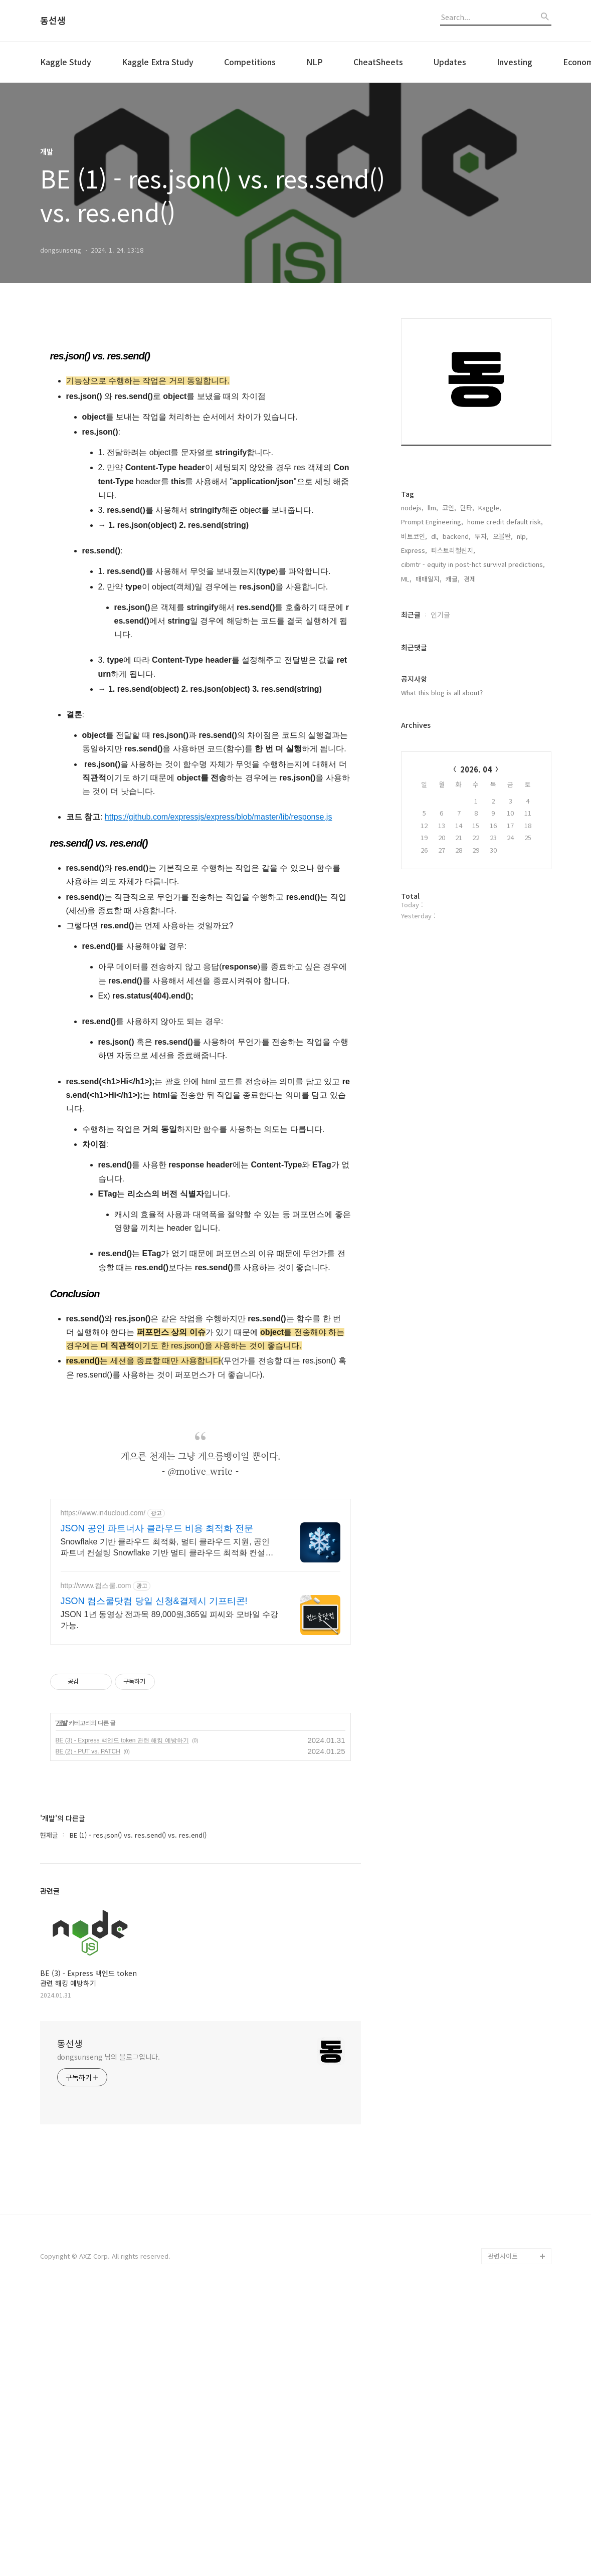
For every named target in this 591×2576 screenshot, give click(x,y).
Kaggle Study (65, 61)
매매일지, (429, 704)
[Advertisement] (200, 408)
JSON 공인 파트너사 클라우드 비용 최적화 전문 (157, 1809)
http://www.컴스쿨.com (96, 1866)
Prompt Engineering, (432, 647)
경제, (471, 704)
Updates (450, 61)
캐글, (453, 704)
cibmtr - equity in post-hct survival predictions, (473, 689)
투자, (482, 661)
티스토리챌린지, (453, 675)
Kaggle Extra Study (157, 61)
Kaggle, (489, 633)
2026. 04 (476, 894)
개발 (61, 2003)
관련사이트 (503, 2536)
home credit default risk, (505, 647)
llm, (433, 633)
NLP (314, 61)
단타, (467, 633)
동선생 (53, 20)
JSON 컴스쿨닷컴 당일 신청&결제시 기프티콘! (154, 1882)
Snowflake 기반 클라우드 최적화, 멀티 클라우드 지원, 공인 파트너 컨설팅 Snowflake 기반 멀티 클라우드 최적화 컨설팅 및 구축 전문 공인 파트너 (167, 1828)
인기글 (440, 740)
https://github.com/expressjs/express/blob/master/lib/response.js (218, 957)
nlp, (522, 661)
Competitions (250, 61)
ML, (406, 704)
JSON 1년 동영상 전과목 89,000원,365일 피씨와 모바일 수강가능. (170, 1900)
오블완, (503, 661)
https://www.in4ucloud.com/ (103, 1794)
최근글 (411, 740)
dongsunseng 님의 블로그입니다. (108, 2337)
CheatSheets (378, 61)
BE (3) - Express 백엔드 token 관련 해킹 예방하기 (122, 2021)
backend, (457, 661)
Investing (514, 61)
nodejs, (412, 633)
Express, (414, 675)
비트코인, (414, 661)
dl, (435, 661)
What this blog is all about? (442, 818)
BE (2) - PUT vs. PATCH (88, 2032)
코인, (449, 633)
